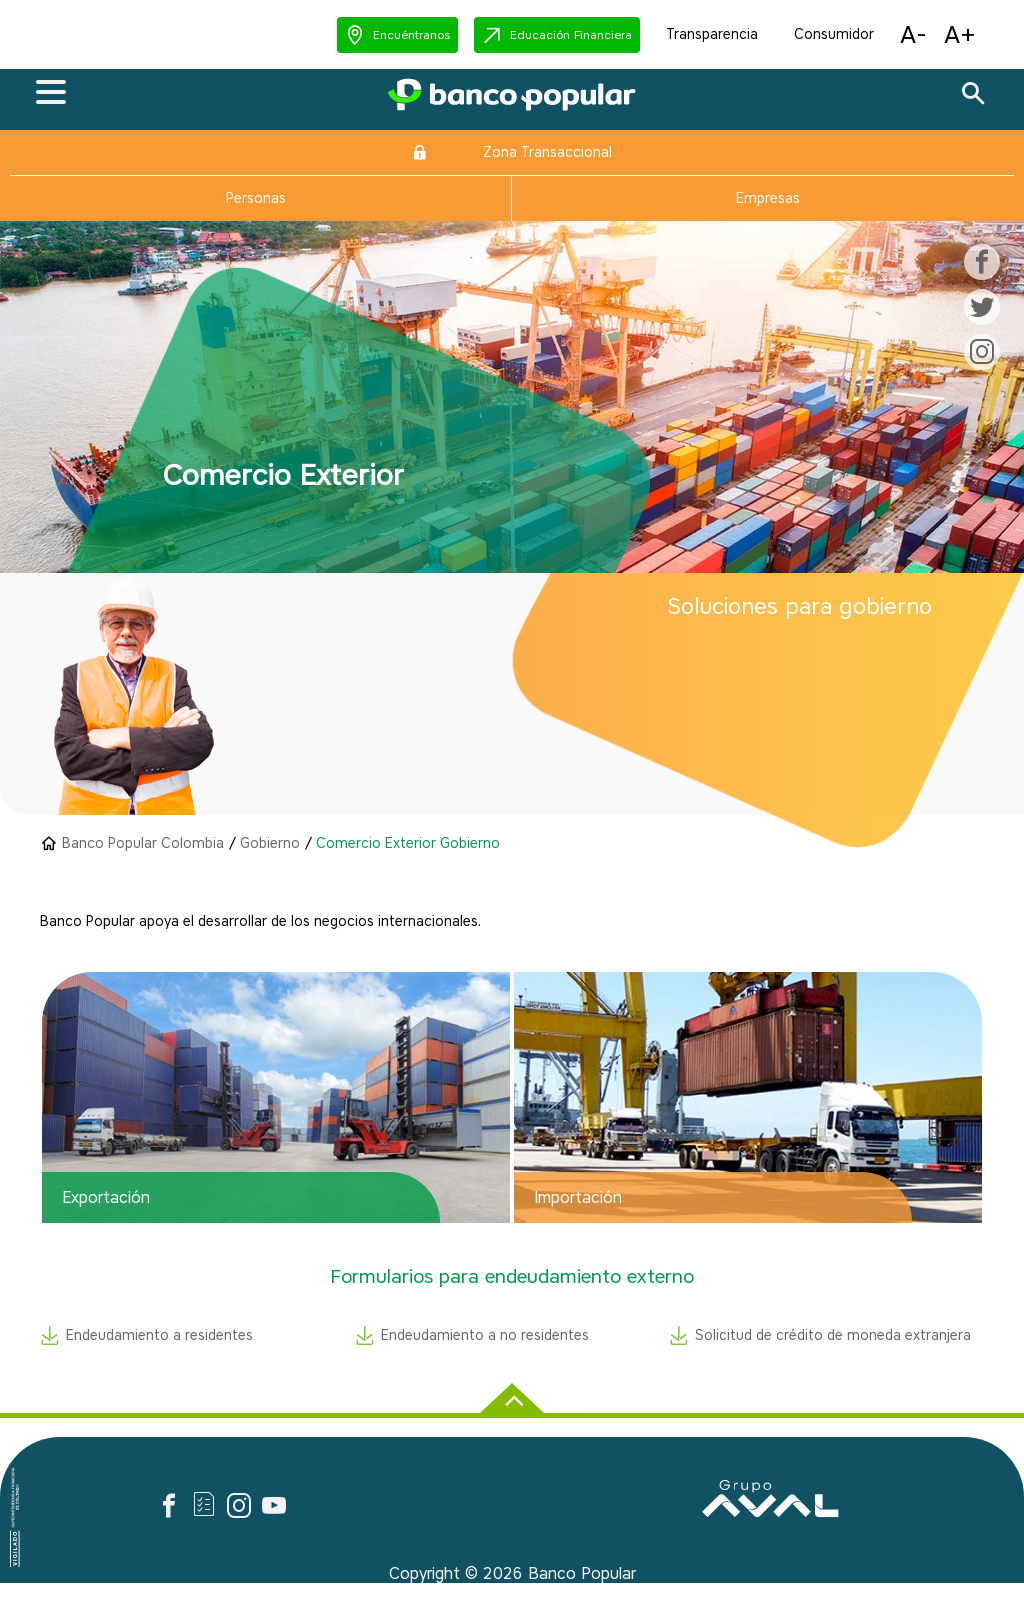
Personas (256, 198)
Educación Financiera (571, 34)
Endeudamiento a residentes (159, 1335)
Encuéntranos (411, 34)
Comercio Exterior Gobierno (408, 843)
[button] (397, 35)
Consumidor (834, 34)
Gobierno (270, 843)
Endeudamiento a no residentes (485, 1335)
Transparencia (712, 34)
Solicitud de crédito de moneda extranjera (833, 1335)
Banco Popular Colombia (143, 843)
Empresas (768, 198)
